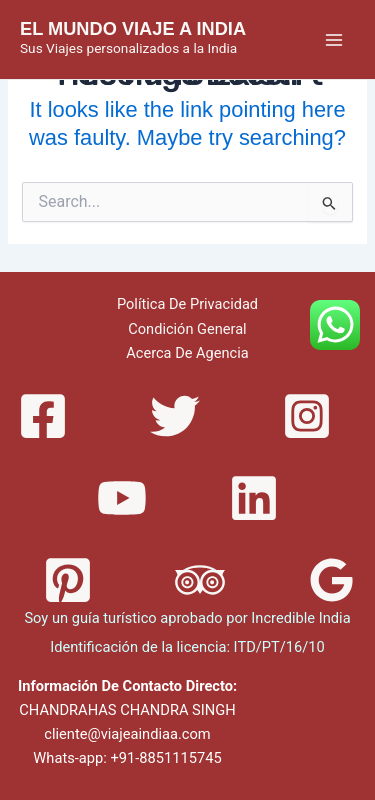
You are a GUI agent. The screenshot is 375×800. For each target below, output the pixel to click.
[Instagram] (307, 416)
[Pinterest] (68, 580)
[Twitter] (175, 416)
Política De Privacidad (187, 304)
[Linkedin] (254, 498)
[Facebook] (43, 416)
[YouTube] (122, 498)
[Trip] (200, 580)
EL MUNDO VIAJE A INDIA (133, 28)
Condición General (187, 329)
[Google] (332, 580)
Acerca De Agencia (187, 353)
